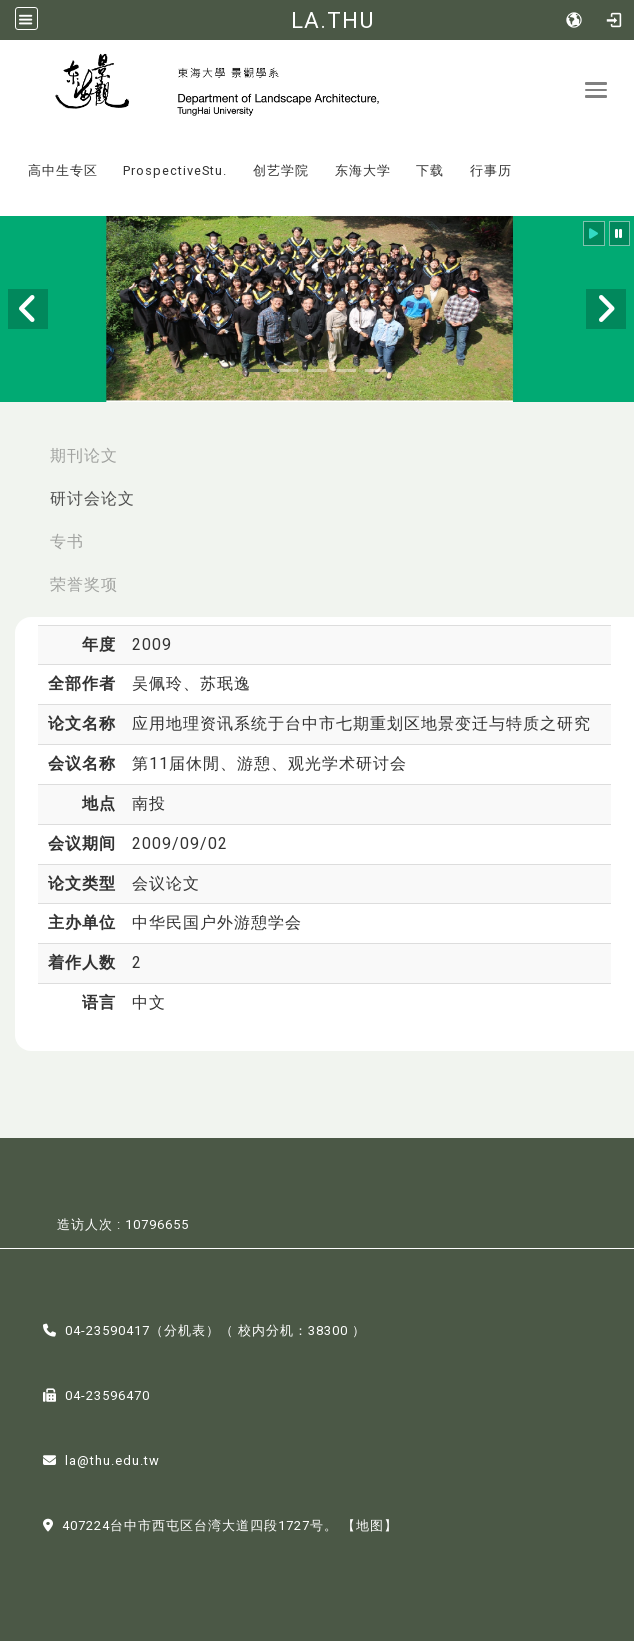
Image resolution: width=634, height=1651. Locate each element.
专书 (67, 551)
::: (9, 166)
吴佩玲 (157, 693)
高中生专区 (63, 180)
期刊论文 (84, 465)
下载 (430, 180)
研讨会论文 (92, 508)
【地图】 (370, 1535)
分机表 (185, 1340)
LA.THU (332, 20)
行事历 (491, 180)
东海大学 (363, 180)
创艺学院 (281, 180)
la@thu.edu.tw (112, 1470)
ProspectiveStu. (175, 180)
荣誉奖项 (84, 593)
